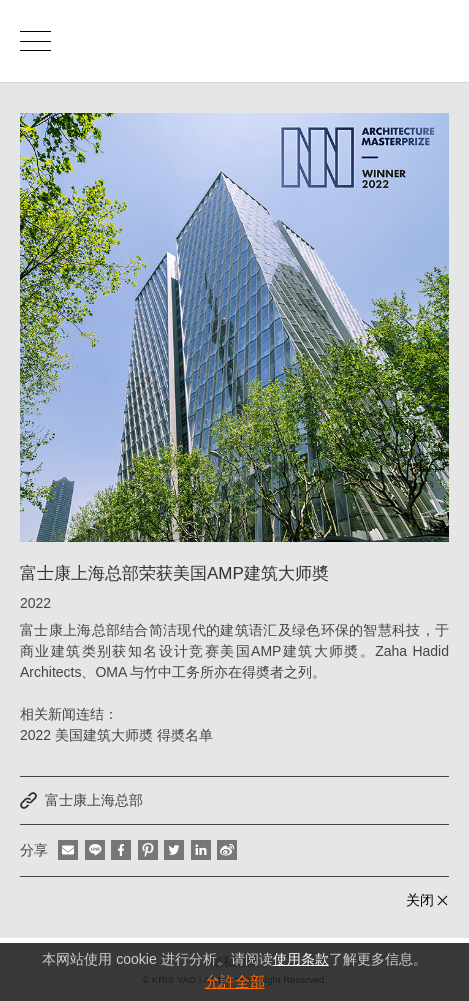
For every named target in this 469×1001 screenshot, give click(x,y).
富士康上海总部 (94, 800)
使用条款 (301, 959)
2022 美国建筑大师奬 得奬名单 (116, 735)
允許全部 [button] (235, 981)
